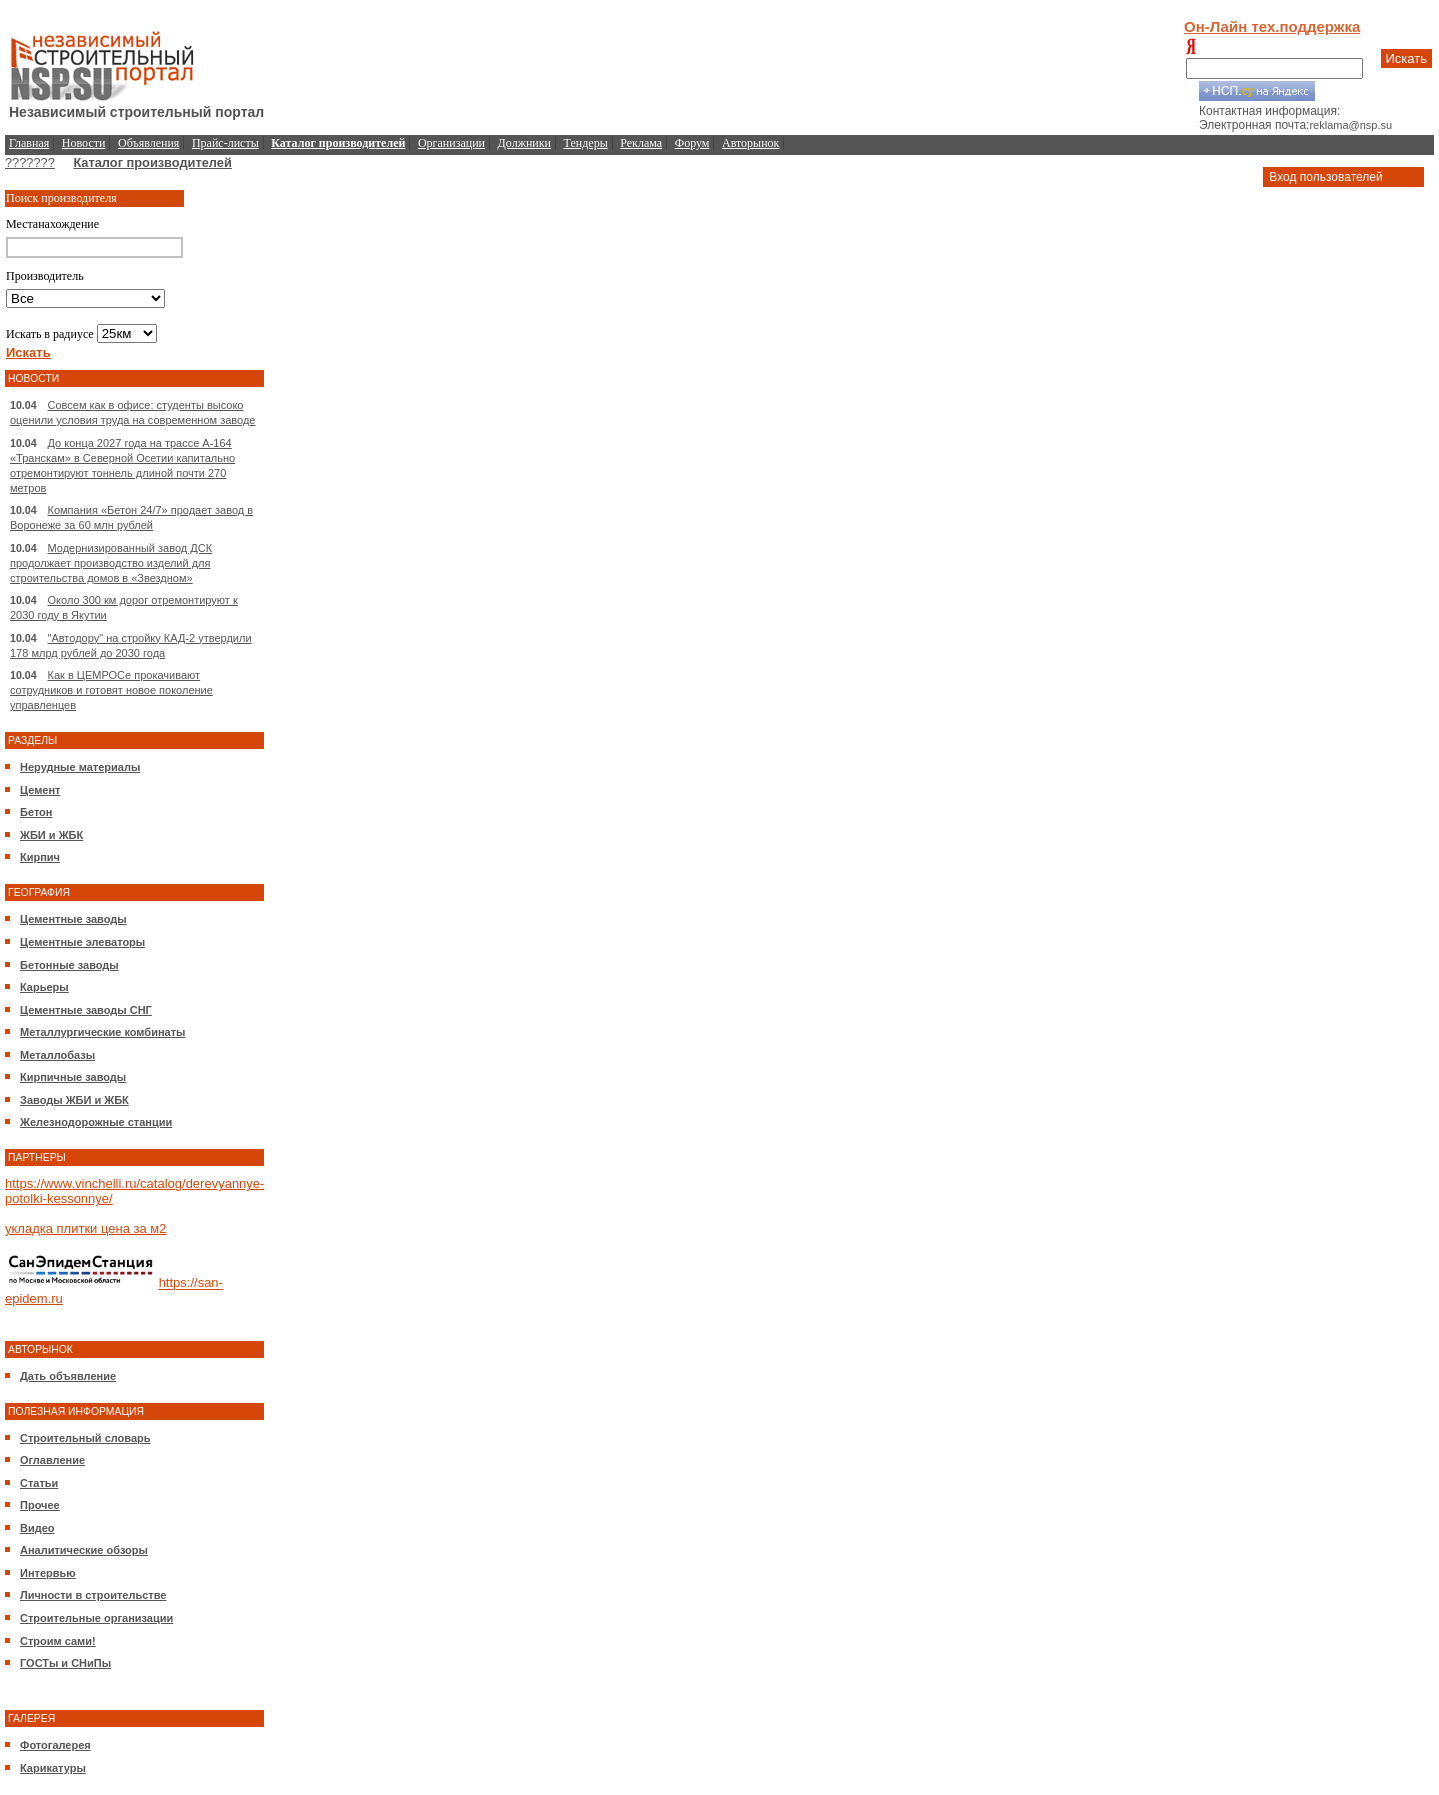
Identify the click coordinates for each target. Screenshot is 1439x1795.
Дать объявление (68, 1376)
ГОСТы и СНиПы (65, 1663)
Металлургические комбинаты (102, 1032)
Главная (29, 143)
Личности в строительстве (93, 1595)
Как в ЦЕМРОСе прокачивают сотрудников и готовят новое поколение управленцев (111, 690)
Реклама (641, 143)
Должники (524, 143)
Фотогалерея (55, 1745)
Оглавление (52, 1460)
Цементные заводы (73, 919)
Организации (451, 143)
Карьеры (44, 987)
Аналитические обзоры (84, 1550)
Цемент (40, 790)
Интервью (48, 1573)
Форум (692, 143)
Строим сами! (58, 1641)
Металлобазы (57, 1055)
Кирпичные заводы (73, 1077)
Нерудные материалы (80, 767)
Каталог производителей (152, 162)
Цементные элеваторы (82, 942)
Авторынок (750, 143)
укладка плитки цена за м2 (85, 1228)
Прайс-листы (225, 143)
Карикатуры (53, 1768)
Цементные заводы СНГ (86, 1010)
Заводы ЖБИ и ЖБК (74, 1100)
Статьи (39, 1483)
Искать (1407, 58)
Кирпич (40, 857)
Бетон (36, 812)
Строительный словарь (85, 1438)
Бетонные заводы (69, 965)
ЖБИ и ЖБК (51, 835)
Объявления (148, 143)
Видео (37, 1528)
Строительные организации (96, 1618)
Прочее (40, 1505)
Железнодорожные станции (96, 1122)
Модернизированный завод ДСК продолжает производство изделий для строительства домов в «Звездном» (111, 563)
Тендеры (586, 143)
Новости (84, 143)
